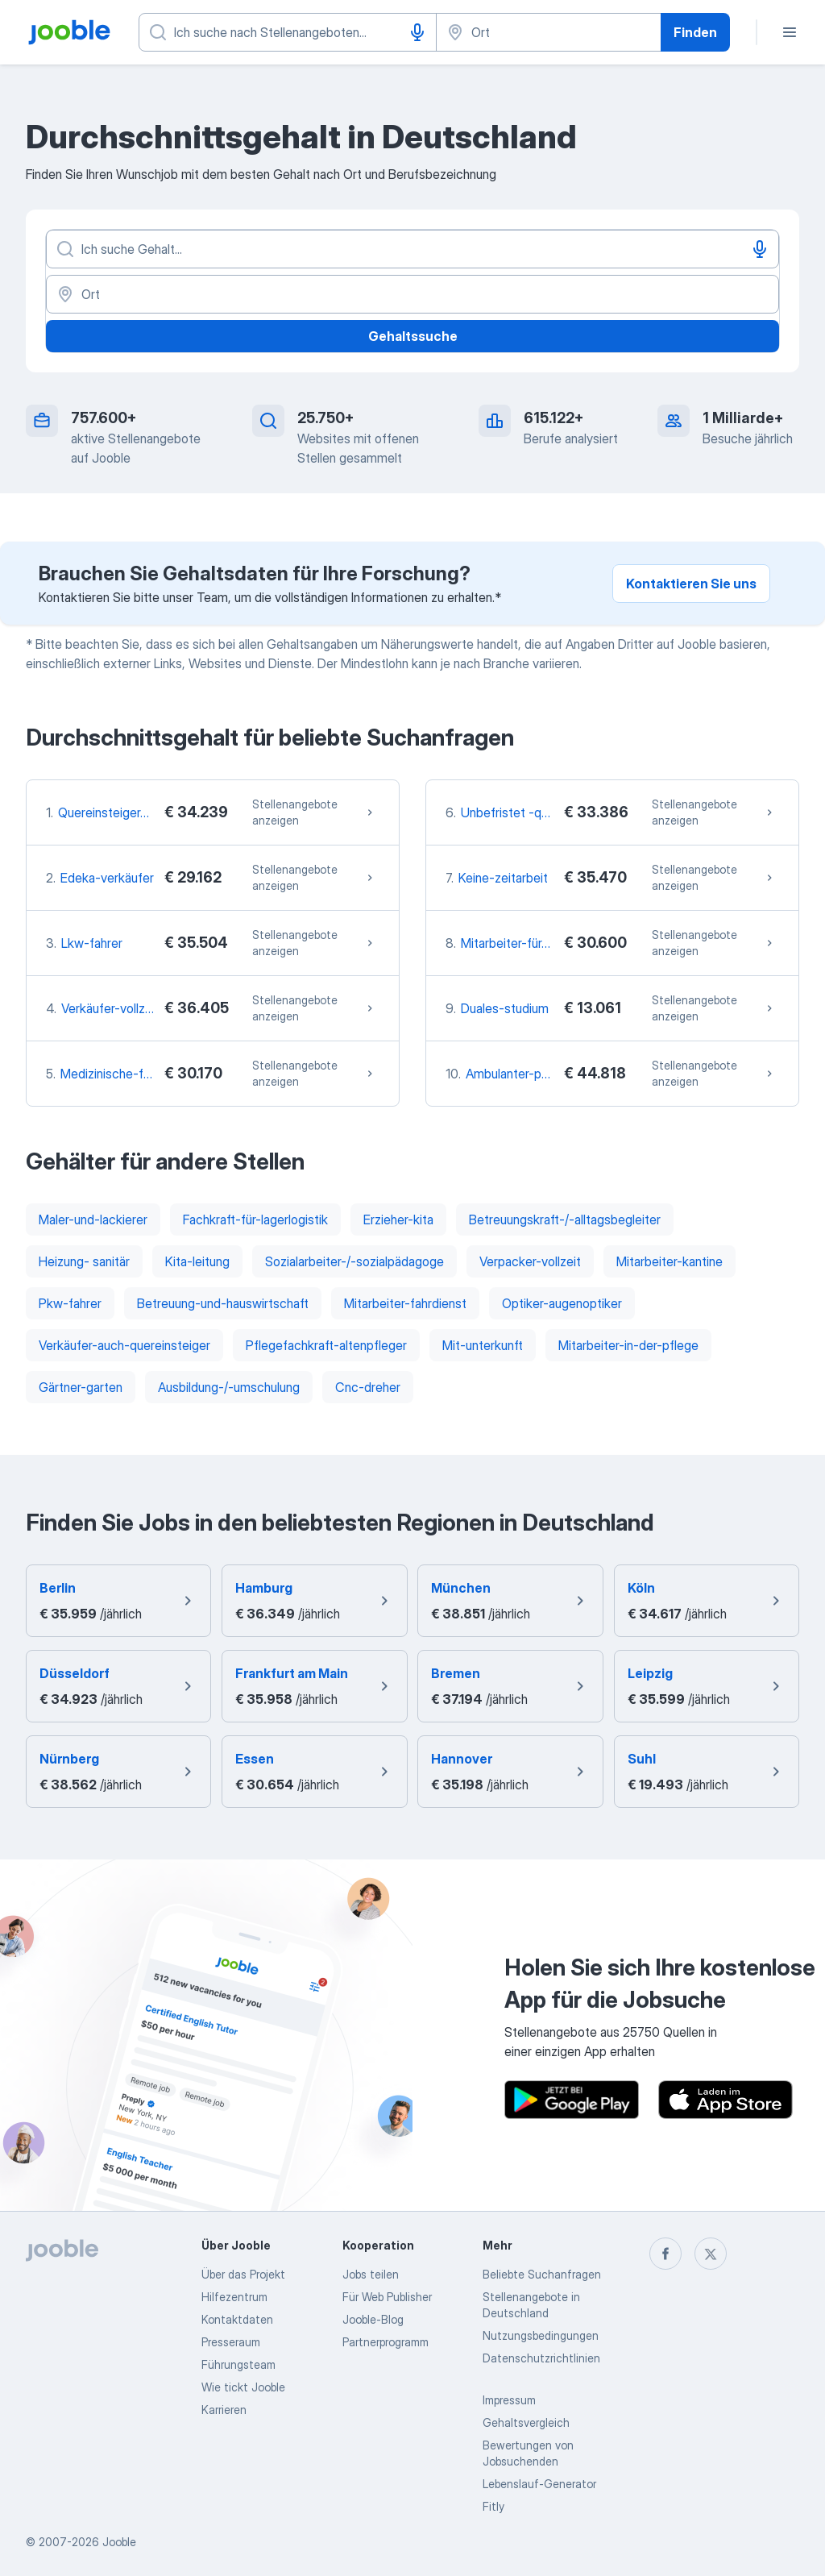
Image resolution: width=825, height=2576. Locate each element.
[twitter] (710, 2253)
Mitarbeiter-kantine (669, 1261)
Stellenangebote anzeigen (314, 812)
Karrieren (224, 2409)
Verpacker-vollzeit (530, 1261)
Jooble (119, 2542)
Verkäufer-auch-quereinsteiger (124, 1345)
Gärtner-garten (80, 1387)
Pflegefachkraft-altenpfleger (326, 1345)
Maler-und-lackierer (93, 1219)
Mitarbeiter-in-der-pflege (628, 1345)
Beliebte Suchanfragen (542, 2274)
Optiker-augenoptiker (562, 1303)
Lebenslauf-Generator (539, 2484)
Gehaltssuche (413, 336)
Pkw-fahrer (70, 1303)
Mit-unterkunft (482, 1345)
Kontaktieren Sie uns (691, 583)
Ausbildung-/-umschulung (229, 1387)
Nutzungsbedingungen (541, 2335)
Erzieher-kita (398, 1219)
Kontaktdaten (237, 2319)
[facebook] (665, 2253)
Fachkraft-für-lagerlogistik (255, 1219)
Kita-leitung (197, 1261)
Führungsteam (238, 2364)
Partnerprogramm (385, 2342)
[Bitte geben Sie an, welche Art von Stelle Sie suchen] (288, 32)
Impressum (509, 2400)
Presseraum (230, 2342)
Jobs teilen (370, 2274)
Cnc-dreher (367, 1387)
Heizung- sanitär (84, 1261)
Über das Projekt (243, 2274)
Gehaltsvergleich (526, 2422)
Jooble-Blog (373, 2319)
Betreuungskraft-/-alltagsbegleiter (565, 1219)
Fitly (493, 2506)
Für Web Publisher (387, 2297)
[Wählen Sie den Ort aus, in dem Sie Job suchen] (548, 32)
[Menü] (789, 32)
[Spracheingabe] (417, 32)
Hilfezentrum (234, 2297)
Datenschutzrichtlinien (541, 2358)
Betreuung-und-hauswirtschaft (223, 1303)
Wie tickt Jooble (243, 2387)
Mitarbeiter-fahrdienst (405, 1303)
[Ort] (412, 294)
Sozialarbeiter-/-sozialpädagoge (354, 1261)
